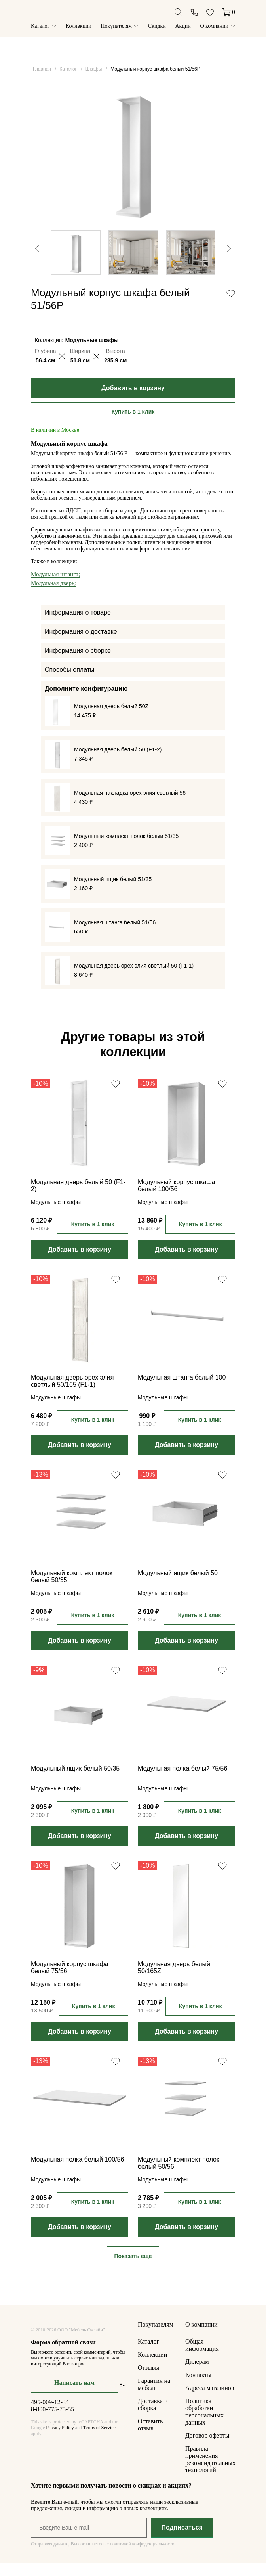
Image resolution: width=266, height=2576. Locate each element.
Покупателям (116, 26)
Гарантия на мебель (154, 2397)
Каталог (40, 26)
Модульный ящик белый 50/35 (75, 1781)
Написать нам (74, 2395)
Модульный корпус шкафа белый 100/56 (176, 1199)
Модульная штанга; (55, 587)
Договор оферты (207, 2448)
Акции (182, 26)
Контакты (198, 2387)
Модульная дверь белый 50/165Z (174, 1981)
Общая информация (202, 2358)
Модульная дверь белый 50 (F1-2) (78, 1199)
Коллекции (78, 26)
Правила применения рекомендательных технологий (210, 2472)
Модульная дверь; (53, 596)
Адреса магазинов (209, 2401)
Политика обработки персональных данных (204, 2425)
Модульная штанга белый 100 (182, 1390)
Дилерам (197, 2374)
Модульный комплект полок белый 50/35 (71, 1590)
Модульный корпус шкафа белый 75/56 (69, 1981)
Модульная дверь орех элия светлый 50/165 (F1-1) (72, 1394)
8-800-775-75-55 (52, 2422)
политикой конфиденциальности (142, 2557)
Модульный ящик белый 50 (178, 1586)
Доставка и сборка (152, 2418)
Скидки (157, 26)
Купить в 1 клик (133, 425)
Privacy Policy (60, 2441)
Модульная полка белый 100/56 (77, 2172)
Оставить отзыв (150, 2438)
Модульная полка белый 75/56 (182, 1781)
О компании (214, 26)
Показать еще (133, 2269)
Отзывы (148, 2380)
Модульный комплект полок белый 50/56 (178, 2176)
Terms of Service (99, 2441)
